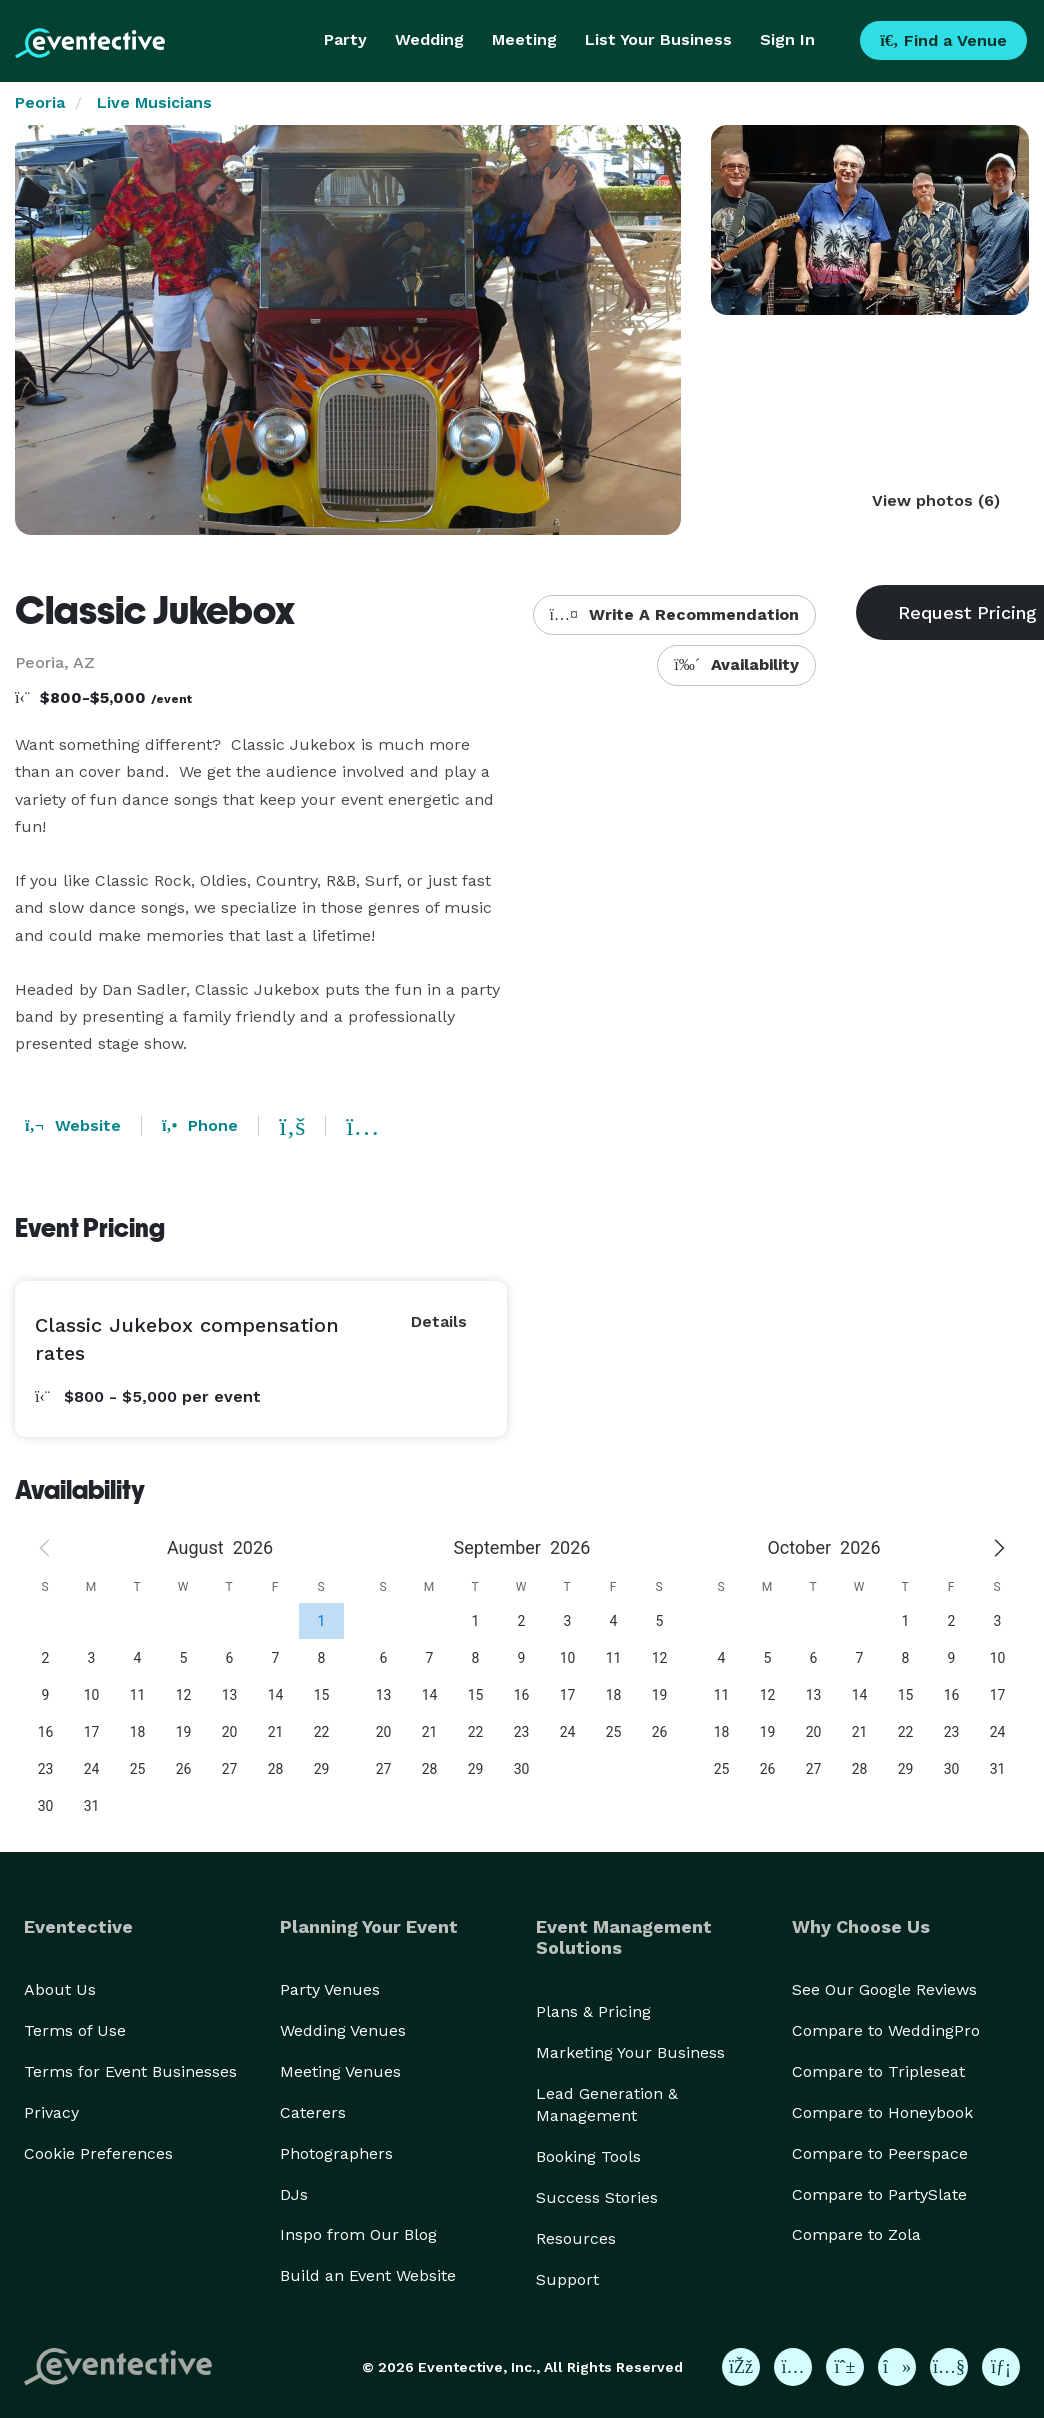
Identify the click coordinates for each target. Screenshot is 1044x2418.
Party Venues (330, 1989)
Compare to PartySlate (879, 2194)
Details (439, 1321)
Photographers (336, 2153)
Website (73, 1125)
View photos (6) (936, 500)
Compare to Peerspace (880, 2153)
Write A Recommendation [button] (674, 614)
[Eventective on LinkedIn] (1001, 2367)
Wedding (429, 39)
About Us (60, 1989)
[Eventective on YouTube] (949, 2367)
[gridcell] (321, 1620)
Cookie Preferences (98, 2153)
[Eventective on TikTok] (897, 2367)
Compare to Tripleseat (878, 2071)
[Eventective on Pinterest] (845, 2367)
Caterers (313, 2112)
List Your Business (658, 39)
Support (567, 2279)
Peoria (40, 102)
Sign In (787, 39)
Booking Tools (588, 2156)
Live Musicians (154, 102)
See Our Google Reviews (884, 1989)
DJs (294, 2194)
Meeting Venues (340, 2071)
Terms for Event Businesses (130, 2071)
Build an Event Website (368, 2275)
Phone (200, 1125)
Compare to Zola (856, 2234)
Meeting (524, 39)
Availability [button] (736, 664)
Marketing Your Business (630, 2052)
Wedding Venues (343, 2030)
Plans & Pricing (593, 2011)
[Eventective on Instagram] (793, 2367)
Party (345, 39)
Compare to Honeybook (882, 2112)
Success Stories (597, 2197)
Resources (576, 2238)
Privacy (51, 2112)
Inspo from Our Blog (358, 2234)
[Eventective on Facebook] (741, 2367)
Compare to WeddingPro (886, 2030)
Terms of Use (75, 2030)
